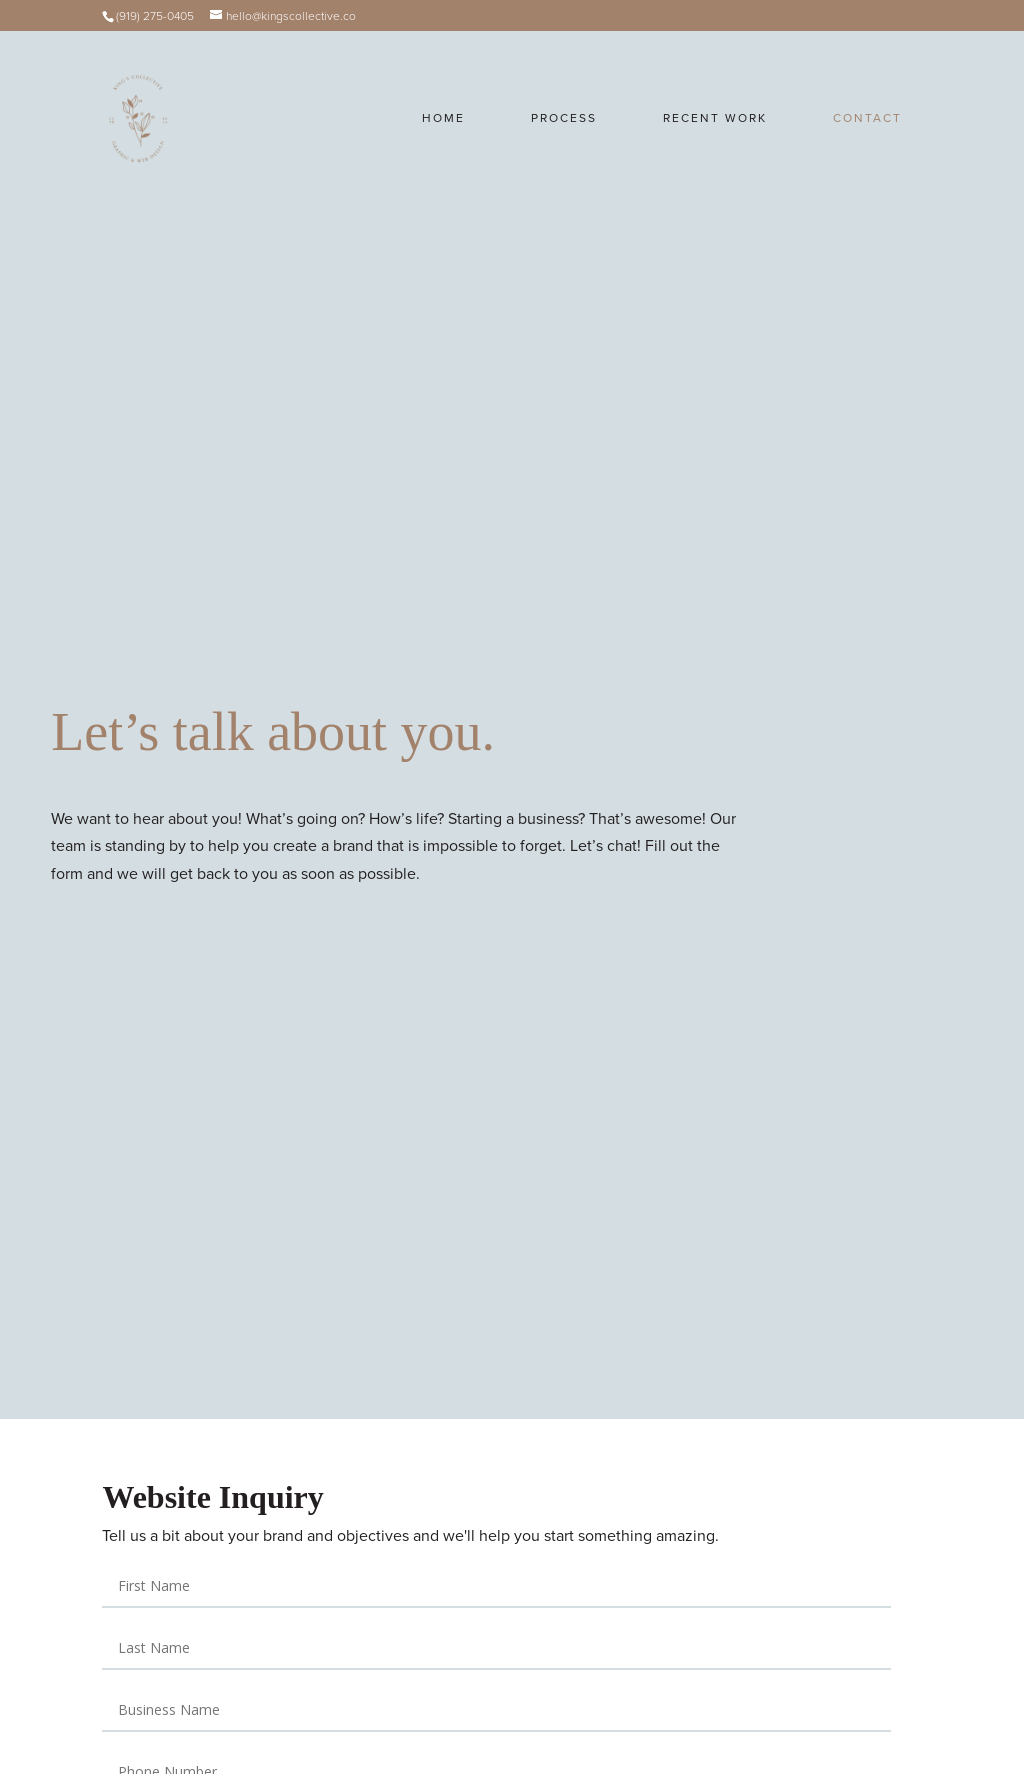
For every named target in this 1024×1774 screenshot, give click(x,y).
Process (564, 118)
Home (443, 118)
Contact (867, 118)
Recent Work (715, 118)
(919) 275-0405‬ (155, 16)
